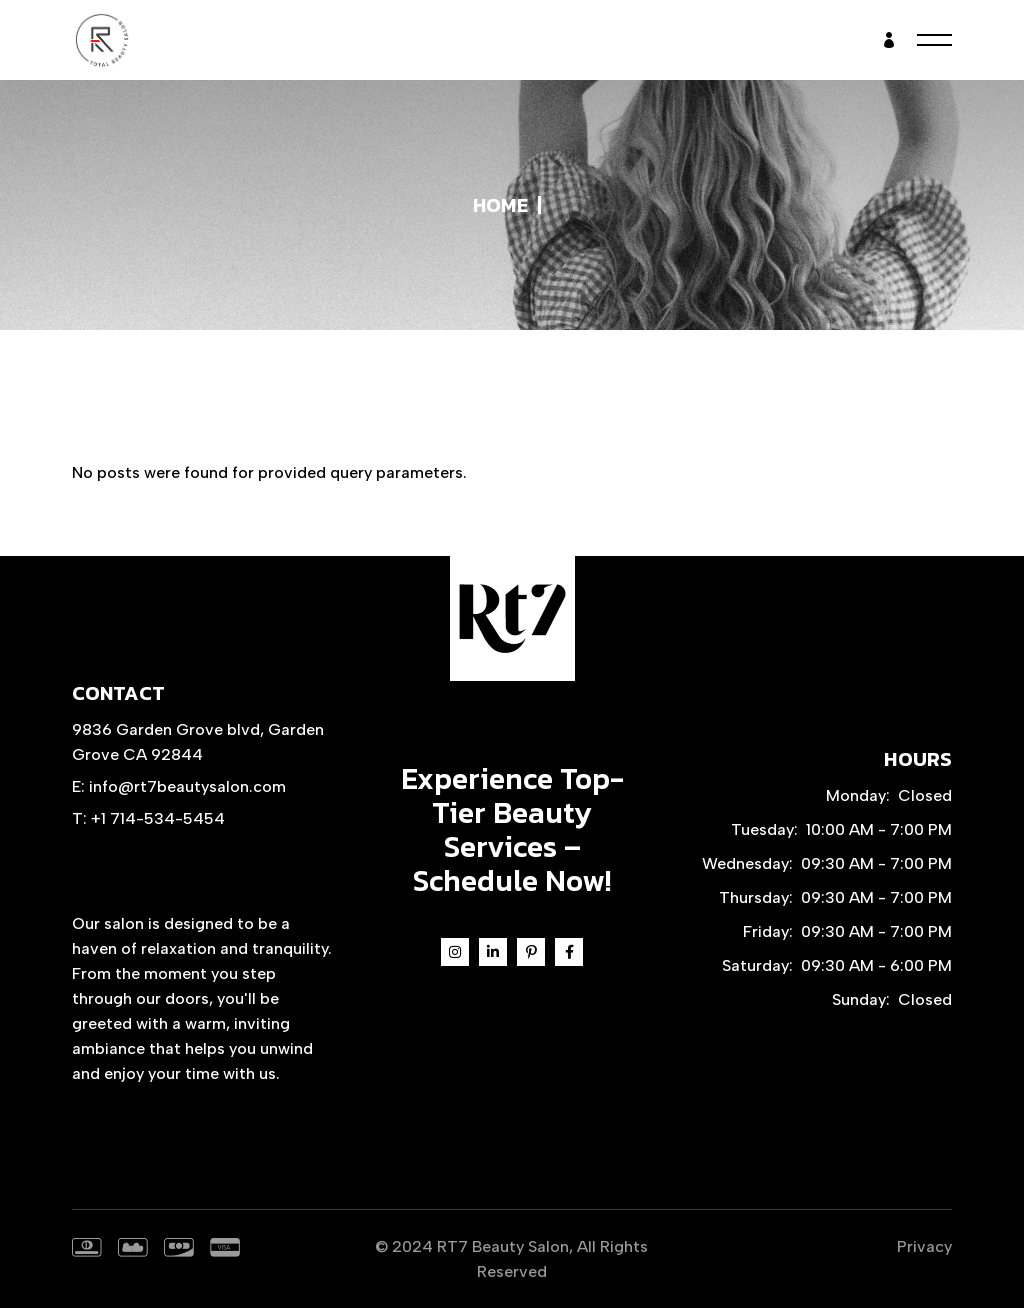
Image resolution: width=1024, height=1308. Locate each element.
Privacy (924, 1246)
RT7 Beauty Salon (503, 1246)
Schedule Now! (512, 880)
